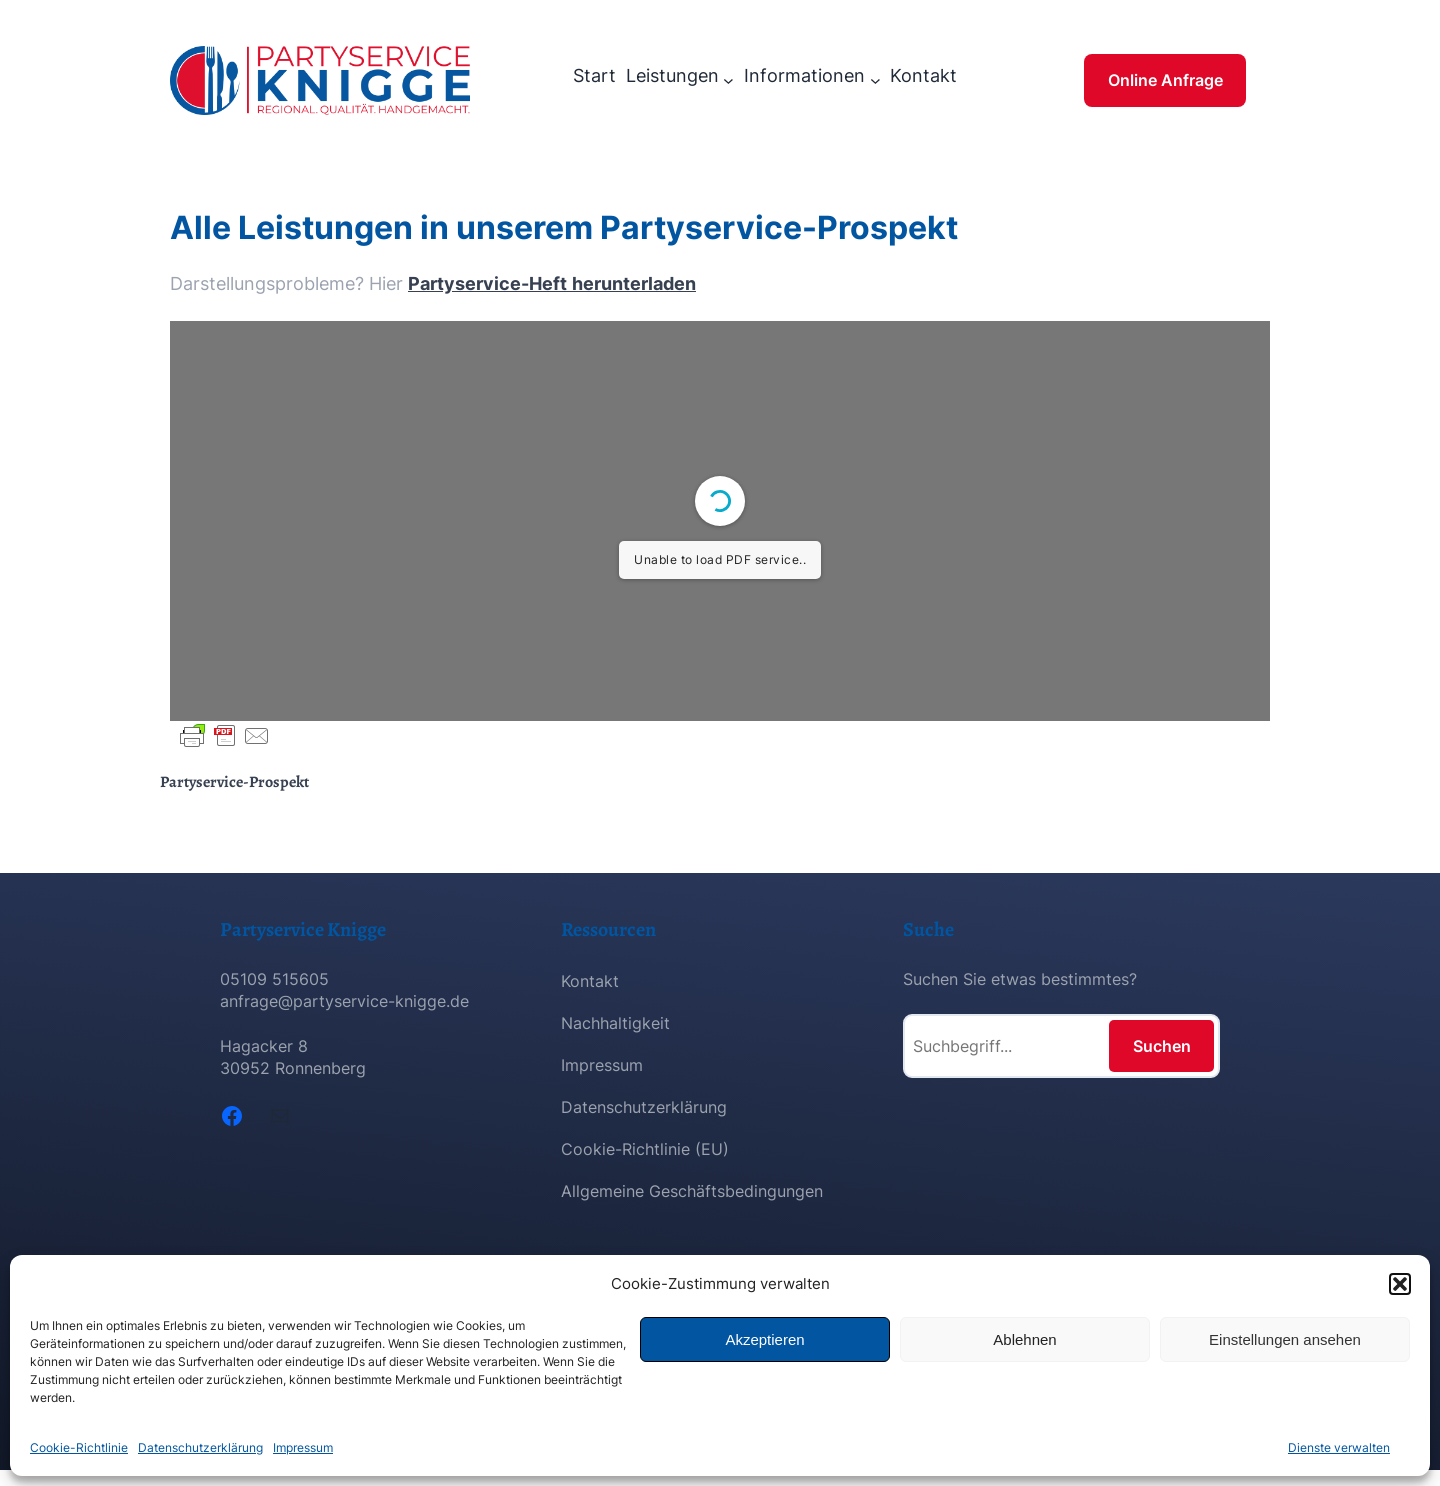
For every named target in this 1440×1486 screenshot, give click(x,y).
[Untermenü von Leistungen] (728, 80)
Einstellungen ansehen (1285, 1339)
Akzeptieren (764, 1339)
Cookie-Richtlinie (79, 1447)
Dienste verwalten (1339, 1447)
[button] (1400, 1284)
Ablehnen (1024, 1339)
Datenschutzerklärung (200, 1447)
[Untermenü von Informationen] (875, 80)
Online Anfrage (1165, 80)
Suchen (1162, 1046)
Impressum (303, 1447)
